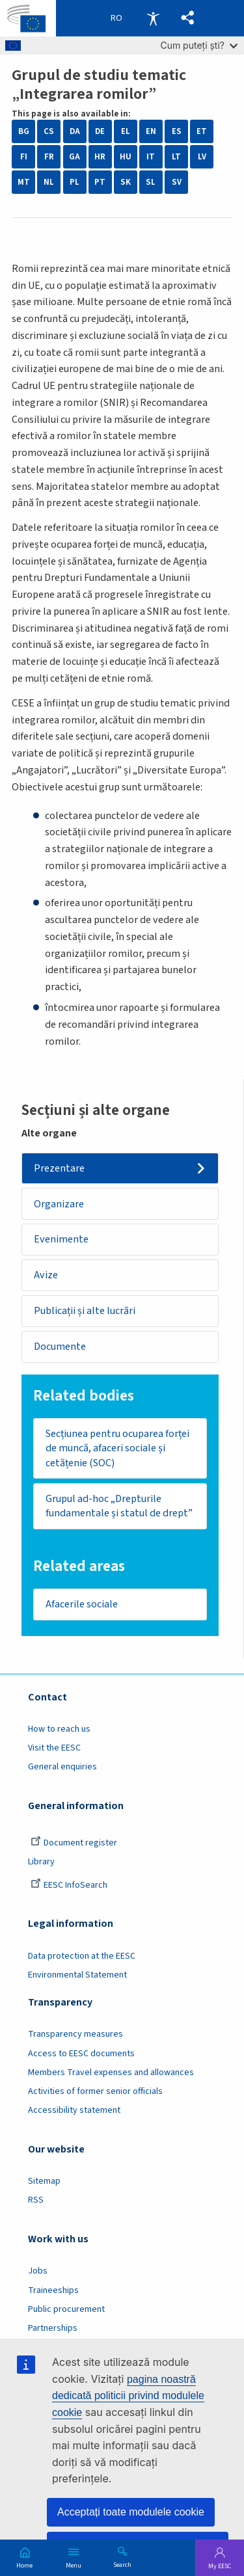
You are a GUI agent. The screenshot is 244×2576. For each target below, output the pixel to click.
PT (99, 182)
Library (41, 1861)
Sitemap (44, 2181)
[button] (188, 18)
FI (23, 157)
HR (99, 157)
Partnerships (52, 2328)
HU (125, 157)
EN (151, 131)
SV (177, 182)
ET (202, 131)
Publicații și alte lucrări (84, 1311)
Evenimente (61, 1239)
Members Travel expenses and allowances (111, 2072)
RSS (36, 2200)
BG (23, 131)
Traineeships (53, 2290)
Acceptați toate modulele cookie (130, 2511)
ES (177, 131)
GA (74, 157)
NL (49, 182)
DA (75, 131)
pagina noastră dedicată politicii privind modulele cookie (128, 2396)
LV (202, 157)
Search (122, 2564)
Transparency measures (75, 2034)
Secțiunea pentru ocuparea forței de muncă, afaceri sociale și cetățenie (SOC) (117, 1448)
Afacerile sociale (82, 1604)
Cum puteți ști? (198, 45)
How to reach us (59, 1729)
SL (151, 182)
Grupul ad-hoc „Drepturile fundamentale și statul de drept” (119, 1506)
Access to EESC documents (81, 2053)
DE (100, 131)
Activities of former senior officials (95, 2091)
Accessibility (153, 18)
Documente (60, 1346)
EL (125, 131)
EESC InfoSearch (69, 1885)
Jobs (37, 2270)
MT (24, 182)
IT (150, 157)
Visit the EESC (54, 1747)
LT (176, 157)
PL (74, 182)
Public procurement (66, 2309)
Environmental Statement (77, 1974)
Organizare (59, 1204)
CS (49, 131)
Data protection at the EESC (81, 1956)
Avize (46, 1275)
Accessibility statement (74, 2110)
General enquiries (62, 1766)
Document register (74, 1842)
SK (125, 182)
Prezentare (59, 1168)
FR (49, 157)
